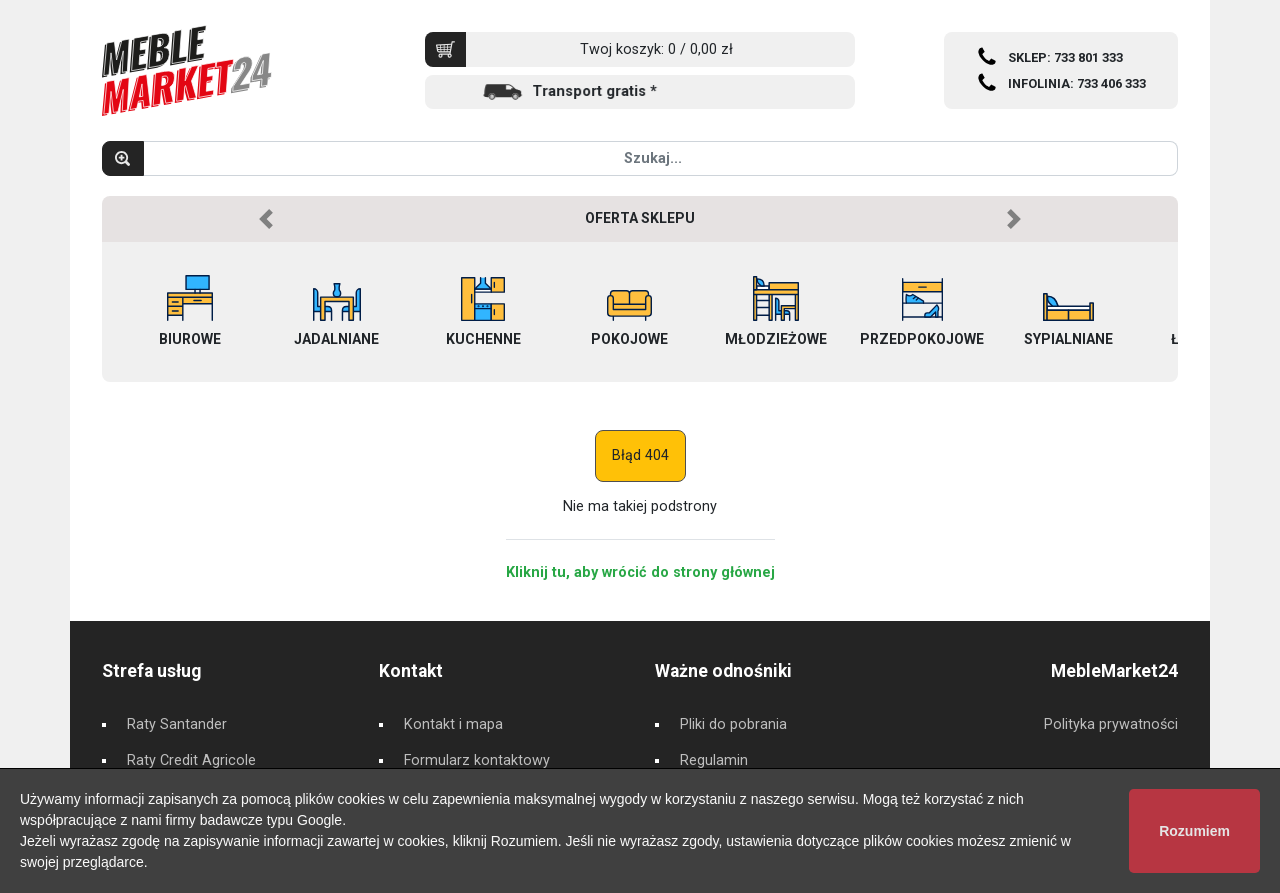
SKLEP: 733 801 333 (1065, 57)
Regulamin (714, 760)
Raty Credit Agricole (191, 760)
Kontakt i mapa (453, 724)
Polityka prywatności (1111, 724)
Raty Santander (177, 724)
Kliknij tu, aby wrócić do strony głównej (640, 572)
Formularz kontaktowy (477, 760)
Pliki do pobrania (733, 724)
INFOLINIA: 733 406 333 (1077, 83)
